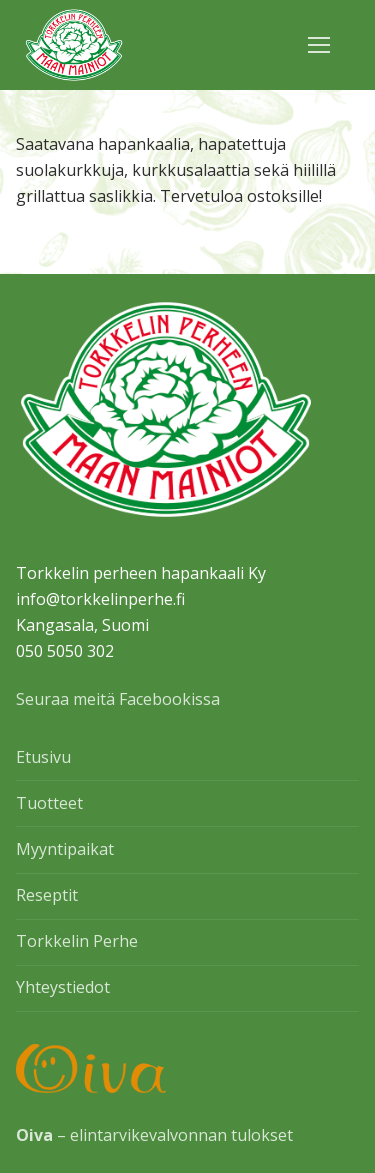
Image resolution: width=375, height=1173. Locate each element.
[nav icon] (319, 45)
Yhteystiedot (63, 987)
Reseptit (47, 895)
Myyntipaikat (65, 849)
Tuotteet (49, 803)
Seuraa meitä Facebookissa (118, 699)
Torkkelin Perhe (77, 941)
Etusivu (43, 757)
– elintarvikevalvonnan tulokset (154, 1135)
